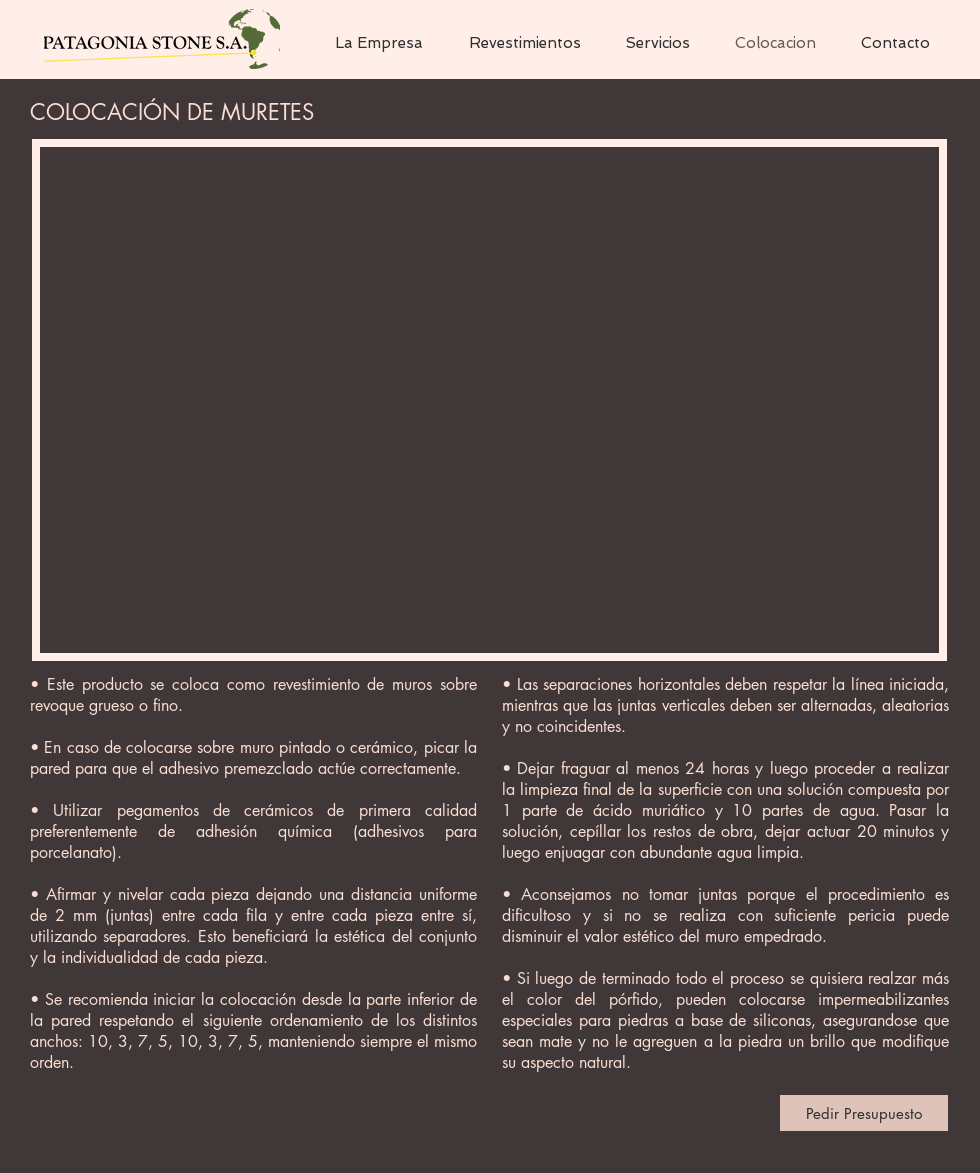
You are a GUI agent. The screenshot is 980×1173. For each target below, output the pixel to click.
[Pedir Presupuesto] (864, 1113)
